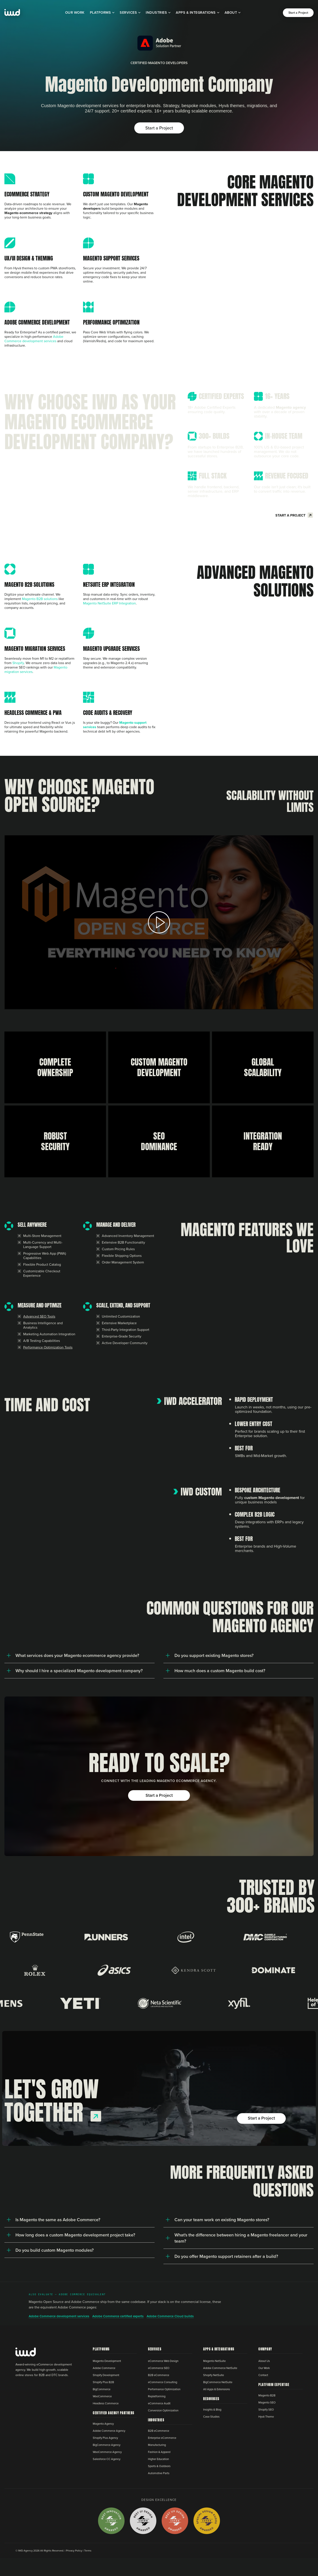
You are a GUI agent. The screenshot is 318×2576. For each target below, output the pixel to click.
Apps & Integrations (197, 12)
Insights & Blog (212, 2410)
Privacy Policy (74, 2551)
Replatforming (156, 2396)
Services (130, 12)
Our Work (75, 12)
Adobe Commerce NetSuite (220, 2368)
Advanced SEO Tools (39, 1316)
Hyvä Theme (266, 2417)
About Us (264, 2361)
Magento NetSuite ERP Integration (109, 603)
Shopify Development (106, 2375)
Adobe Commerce (104, 2368)
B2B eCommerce (158, 2375)
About (233, 12)
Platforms (102, 12)
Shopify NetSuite (213, 2375)
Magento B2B (266, 2396)
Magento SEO (267, 2403)
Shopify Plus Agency (105, 2438)
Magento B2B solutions (40, 598)
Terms (87, 2551)
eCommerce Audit (159, 2403)
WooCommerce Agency (107, 2452)
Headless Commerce (106, 2403)
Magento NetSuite (214, 2361)
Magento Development (107, 2361)
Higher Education (158, 2459)
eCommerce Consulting (162, 2382)
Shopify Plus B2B (103, 2382)
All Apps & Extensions (216, 2389)
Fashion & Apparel (159, 2452)
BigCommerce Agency (106, 2445)
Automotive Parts (158, 2473)
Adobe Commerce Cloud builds (170, 2316)
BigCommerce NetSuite (217, 2382)
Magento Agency (103, 2424)
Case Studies (211, 2417)
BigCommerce (101, 2389)
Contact (263, 2375)
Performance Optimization (164, 2389)
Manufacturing (157, 2445)
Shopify (18, 662)
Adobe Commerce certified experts (118, 2316)
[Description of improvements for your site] (103, 2101)
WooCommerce (102, 2396)
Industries (158, 12)
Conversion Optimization (163, 2411)
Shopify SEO (266, 2410)
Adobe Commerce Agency (109, 2431)
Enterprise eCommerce (162, 2438)
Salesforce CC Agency (106, 2459)
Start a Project (298, 12)
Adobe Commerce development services (33, 339)
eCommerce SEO (158, 2368)
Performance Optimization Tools (47, 1347)
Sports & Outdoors (159, 2466)
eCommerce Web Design (163, 2361)
